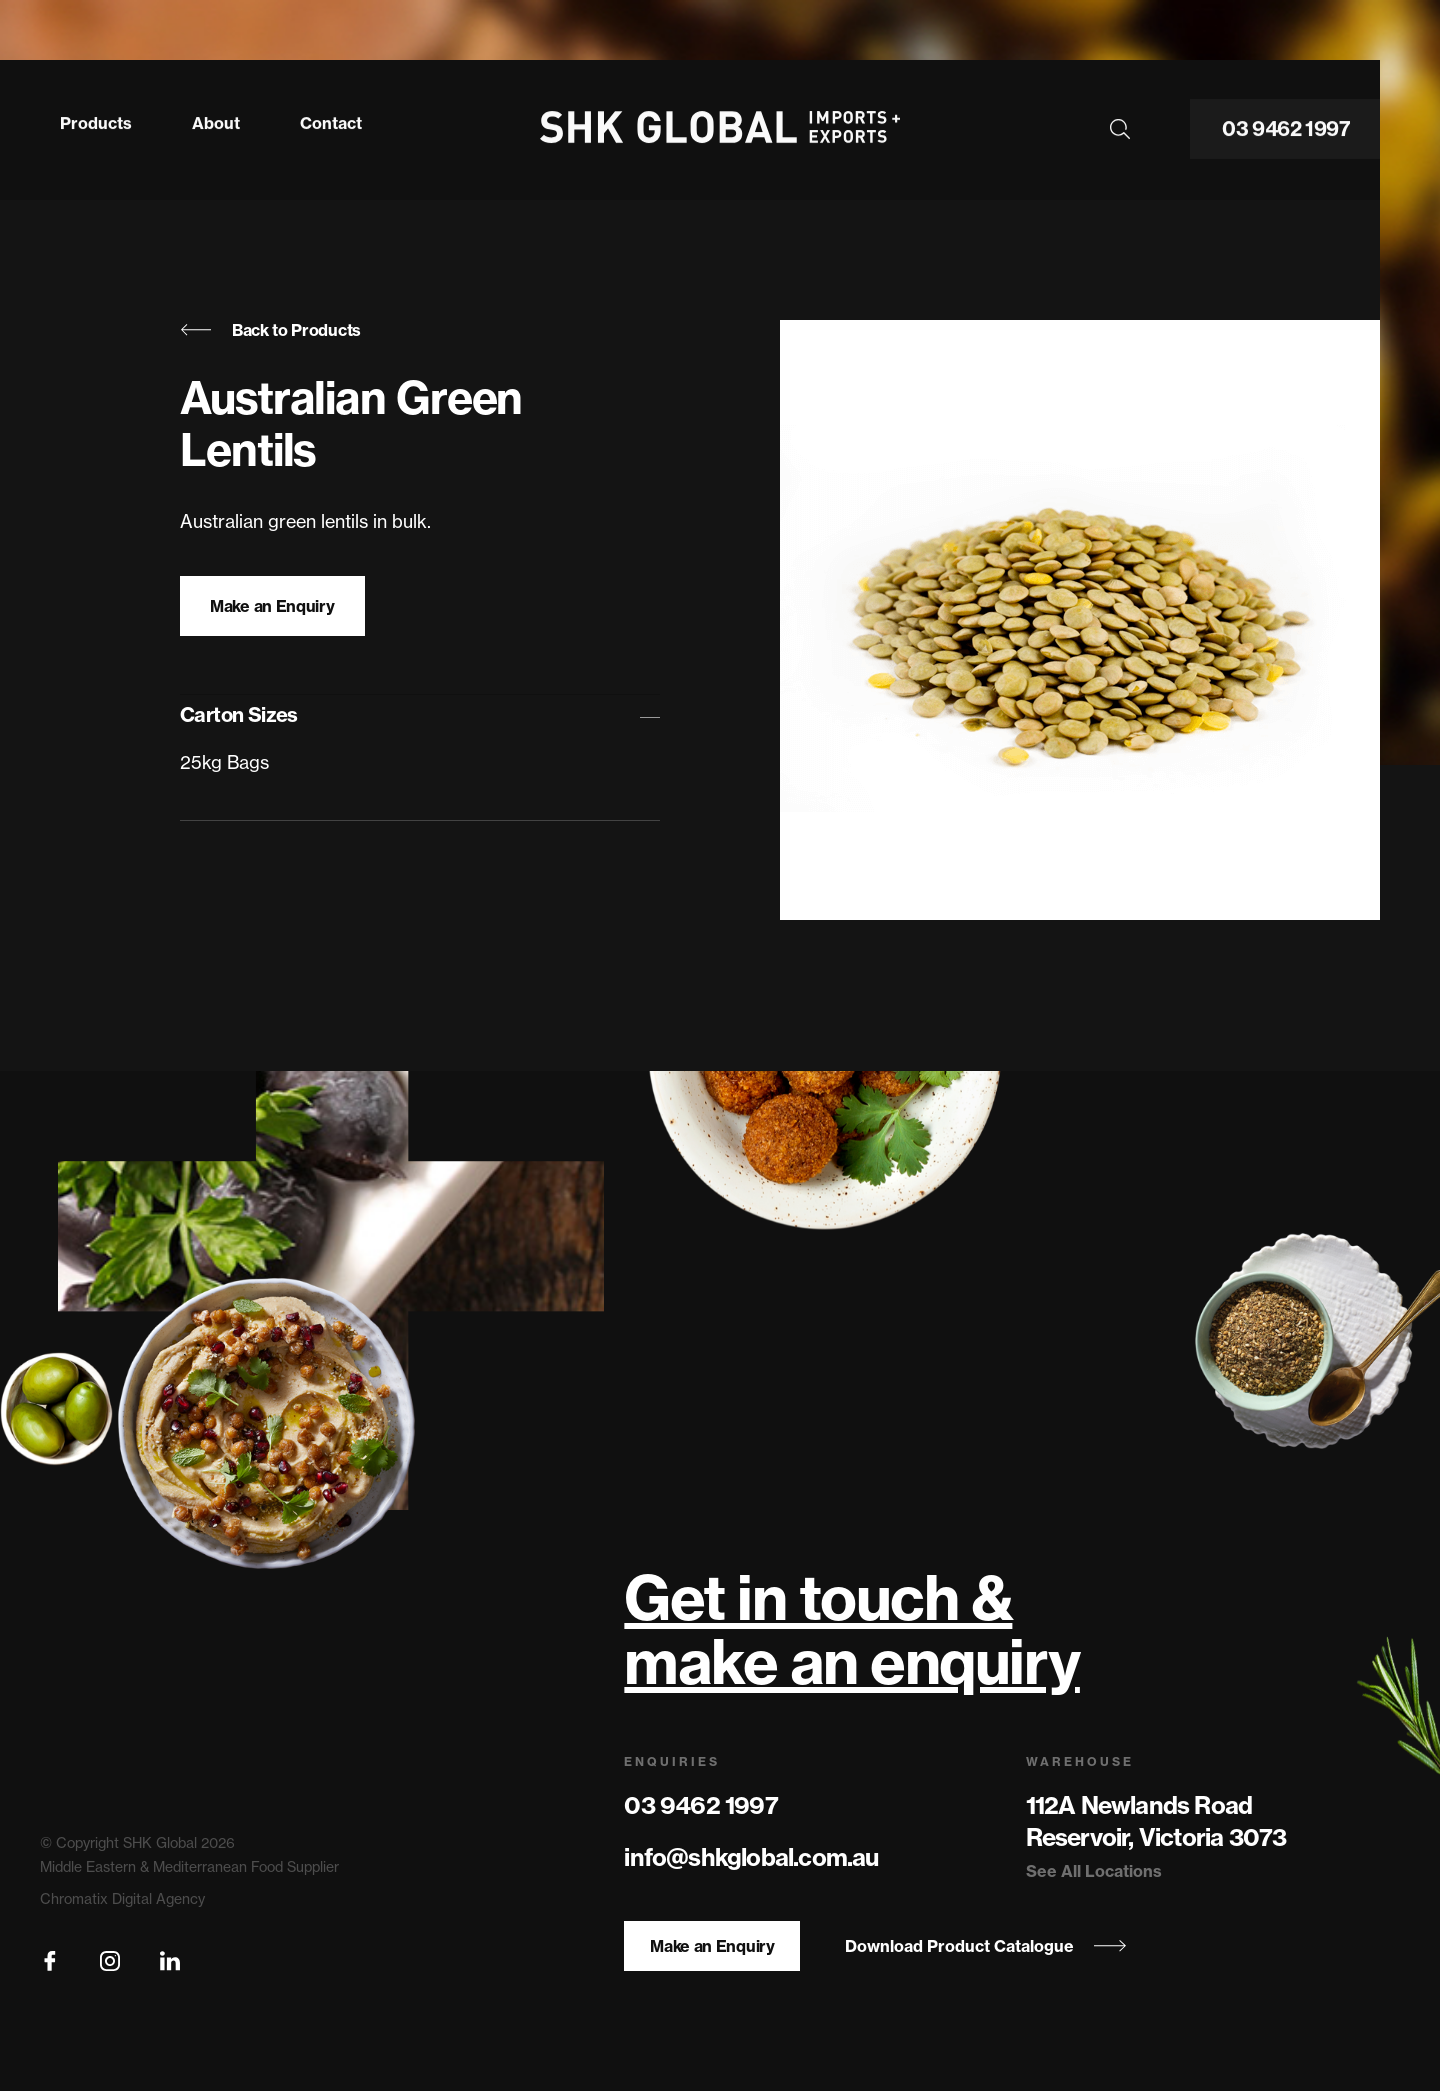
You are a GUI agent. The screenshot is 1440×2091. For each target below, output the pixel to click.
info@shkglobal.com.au (751, 1857)
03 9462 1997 (1286, 124)
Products (96, 118)
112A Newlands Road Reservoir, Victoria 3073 (1156, 1821)
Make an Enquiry (272, 606)
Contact (331, 118)
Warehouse (1080, 1761)
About (216, 118)
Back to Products (270, 330)
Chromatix (74, 1899)
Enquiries (672, 1761)
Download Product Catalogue (985, 1946)
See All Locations (1094, 1871)
